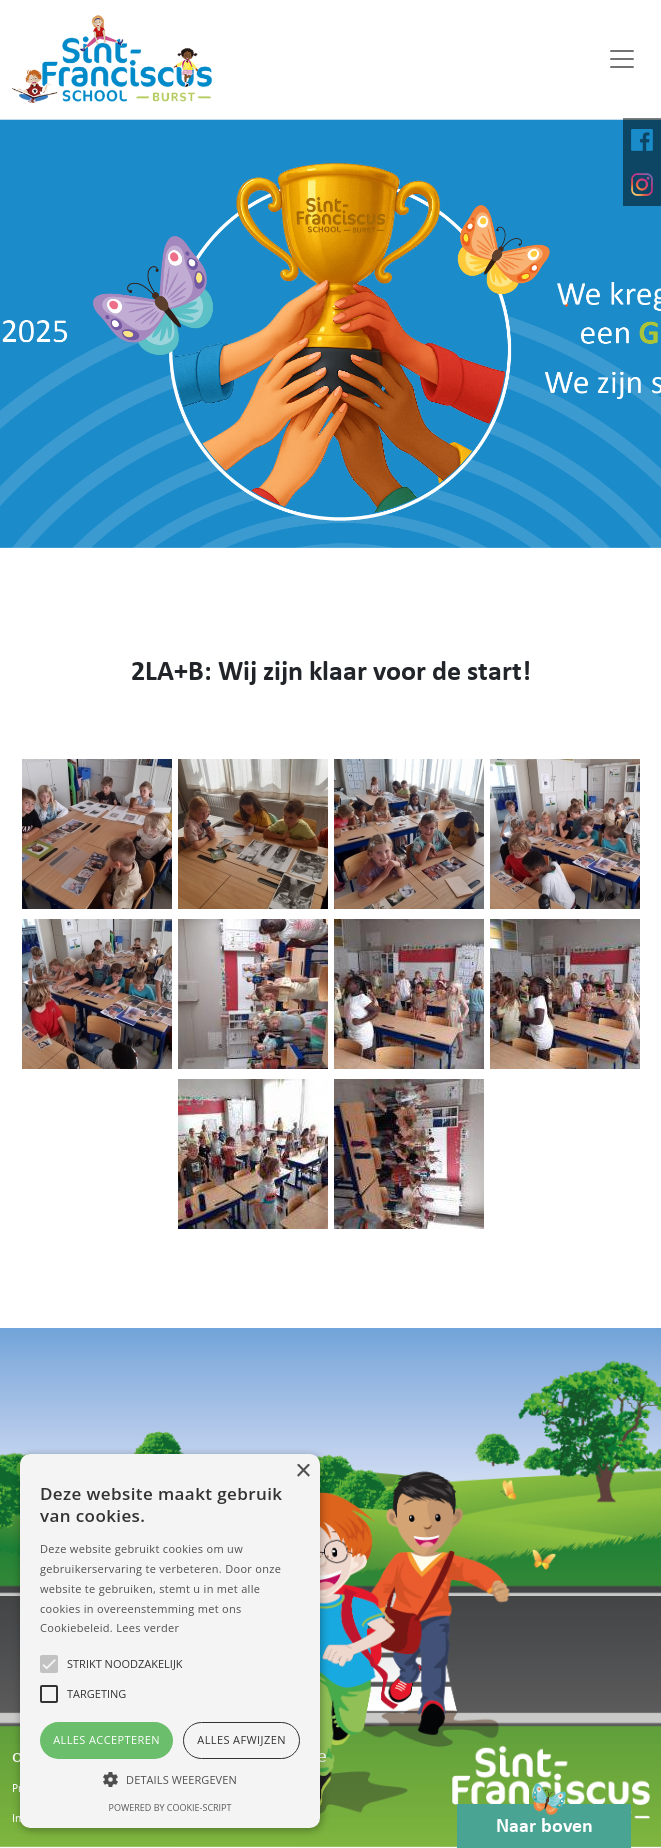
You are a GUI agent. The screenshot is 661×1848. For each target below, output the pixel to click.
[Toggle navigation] (622, 59)
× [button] (302, 1471)
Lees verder (147, 1627)
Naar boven (544, 1820)
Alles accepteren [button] (106, 1739)
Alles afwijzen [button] (241, 1739)
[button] (170, 1779)
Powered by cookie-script (170, 1807)
